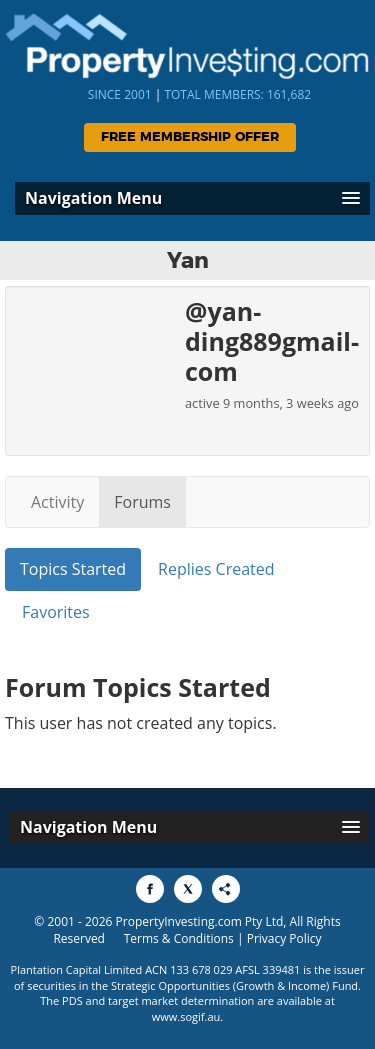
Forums (142, 502)
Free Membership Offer (190, 137)
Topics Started (73, 569)
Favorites (56, 612)
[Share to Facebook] (150, 889)
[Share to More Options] (226, 889)
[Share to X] (188, 889)
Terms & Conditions (179, 938)
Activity (57, 502)
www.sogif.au (186, 1016)
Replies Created (216, 569)
